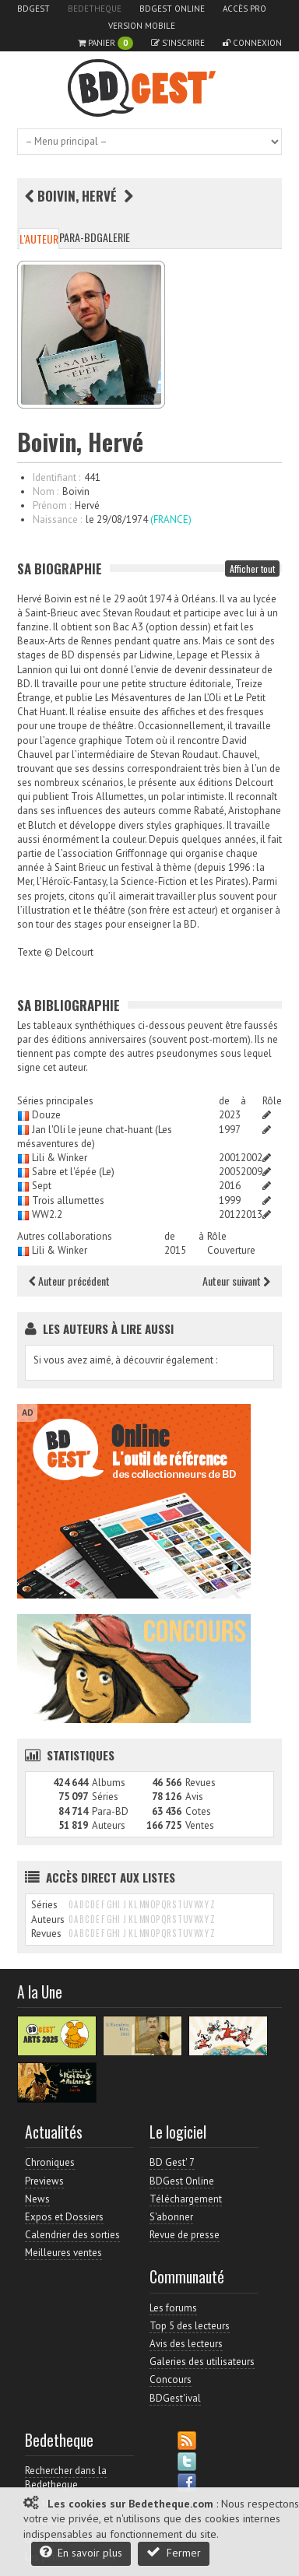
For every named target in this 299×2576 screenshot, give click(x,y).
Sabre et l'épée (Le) (73, 1171)
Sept (41, 1185)
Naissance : (57, 519)
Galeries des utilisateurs (202, 2361)
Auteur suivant (236, 1280)
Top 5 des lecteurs (190, 2325)
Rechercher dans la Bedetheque (66, 2477)
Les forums (173, 2308)
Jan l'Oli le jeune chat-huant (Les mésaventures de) (94, 1136)
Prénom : (52, 505)
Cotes (198, 1811)
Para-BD (78, 237)
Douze (46, 1114)
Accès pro (244, 8)
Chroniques (50, 2162)
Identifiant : (56, 477)
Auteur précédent (69, 1280)
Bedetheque (94, 8)
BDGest (33, 8)
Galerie (113, 237)
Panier (105, 43)
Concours (171, 2379)
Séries (105, 1796)
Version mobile (141, 25)
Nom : (45, 491)
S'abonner (171, 2216)
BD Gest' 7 (172, 2162)
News (37, 2199)
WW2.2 (47, 1214)
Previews (44, 2181)
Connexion (252, 42)
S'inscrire (178, 42)
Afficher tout (252, 568)
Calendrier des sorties (72, 2234)
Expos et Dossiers (64, 2216)
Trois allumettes (68, 1200)
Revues (200, 1782)
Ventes (199, 1825)
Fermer (173, 2552)
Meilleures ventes (63, 2252)
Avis (194, 1796)
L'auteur (38, 238)
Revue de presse (185, 2234)
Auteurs (108, 1825)
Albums (108, 1782)
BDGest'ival (175, 2398)
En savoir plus (81, 2552)
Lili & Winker (59, 1157)
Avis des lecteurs (186, 2343)
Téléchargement (186, 2199)
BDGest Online (172, 8)
